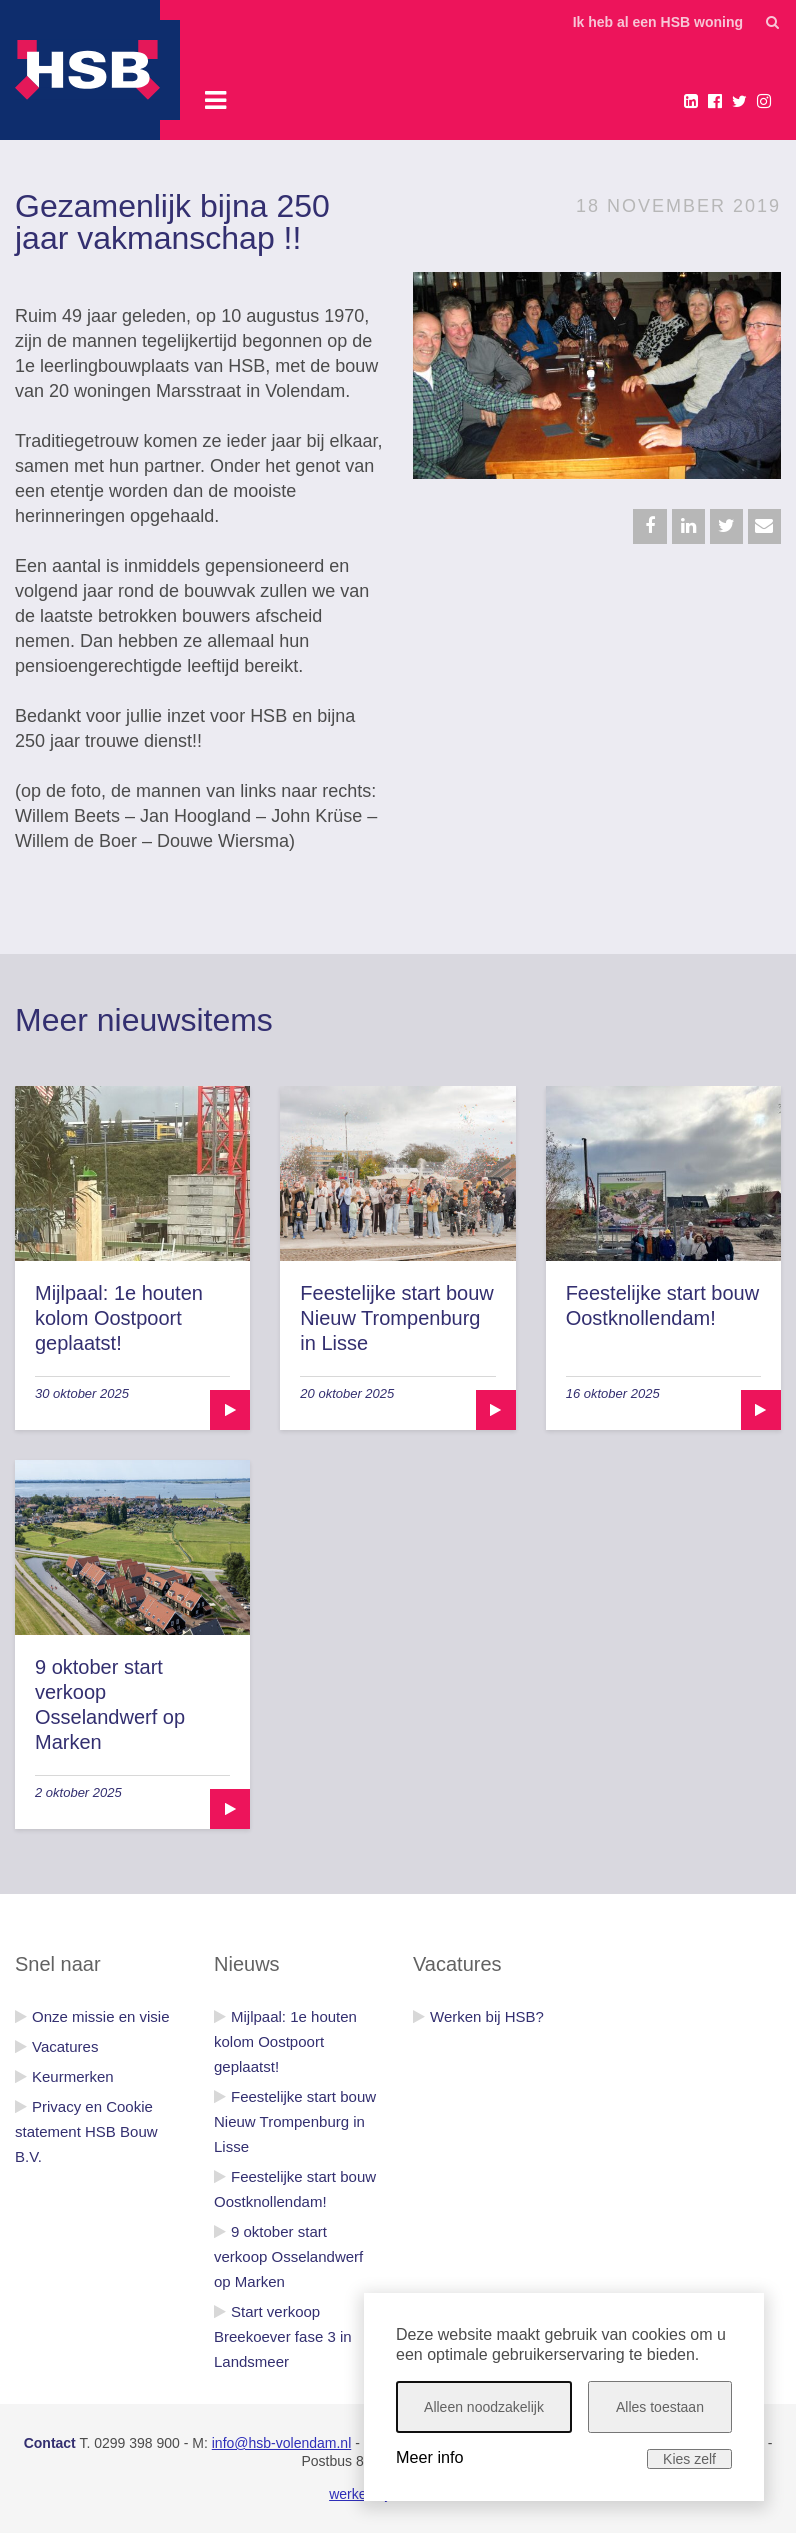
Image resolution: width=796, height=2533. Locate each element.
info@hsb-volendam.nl (282, 2443)
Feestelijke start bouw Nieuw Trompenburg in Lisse (396, 1318)
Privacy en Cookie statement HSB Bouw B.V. (86, 2131)
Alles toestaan (660, 2407)
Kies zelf (689, 2459)
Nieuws (247, 1964)
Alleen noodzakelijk (484, 2407)
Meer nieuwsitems (144, 1020)
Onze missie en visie (101, 2016)
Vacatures (65, 2046)
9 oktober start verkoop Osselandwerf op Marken (288, 2256)
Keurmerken (73, 2076)
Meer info (429, 2457)
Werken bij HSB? (487, 2016)
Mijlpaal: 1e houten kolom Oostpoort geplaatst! (119, 1318)
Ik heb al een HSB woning (658, 22)
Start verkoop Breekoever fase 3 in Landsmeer (283, 2336)
